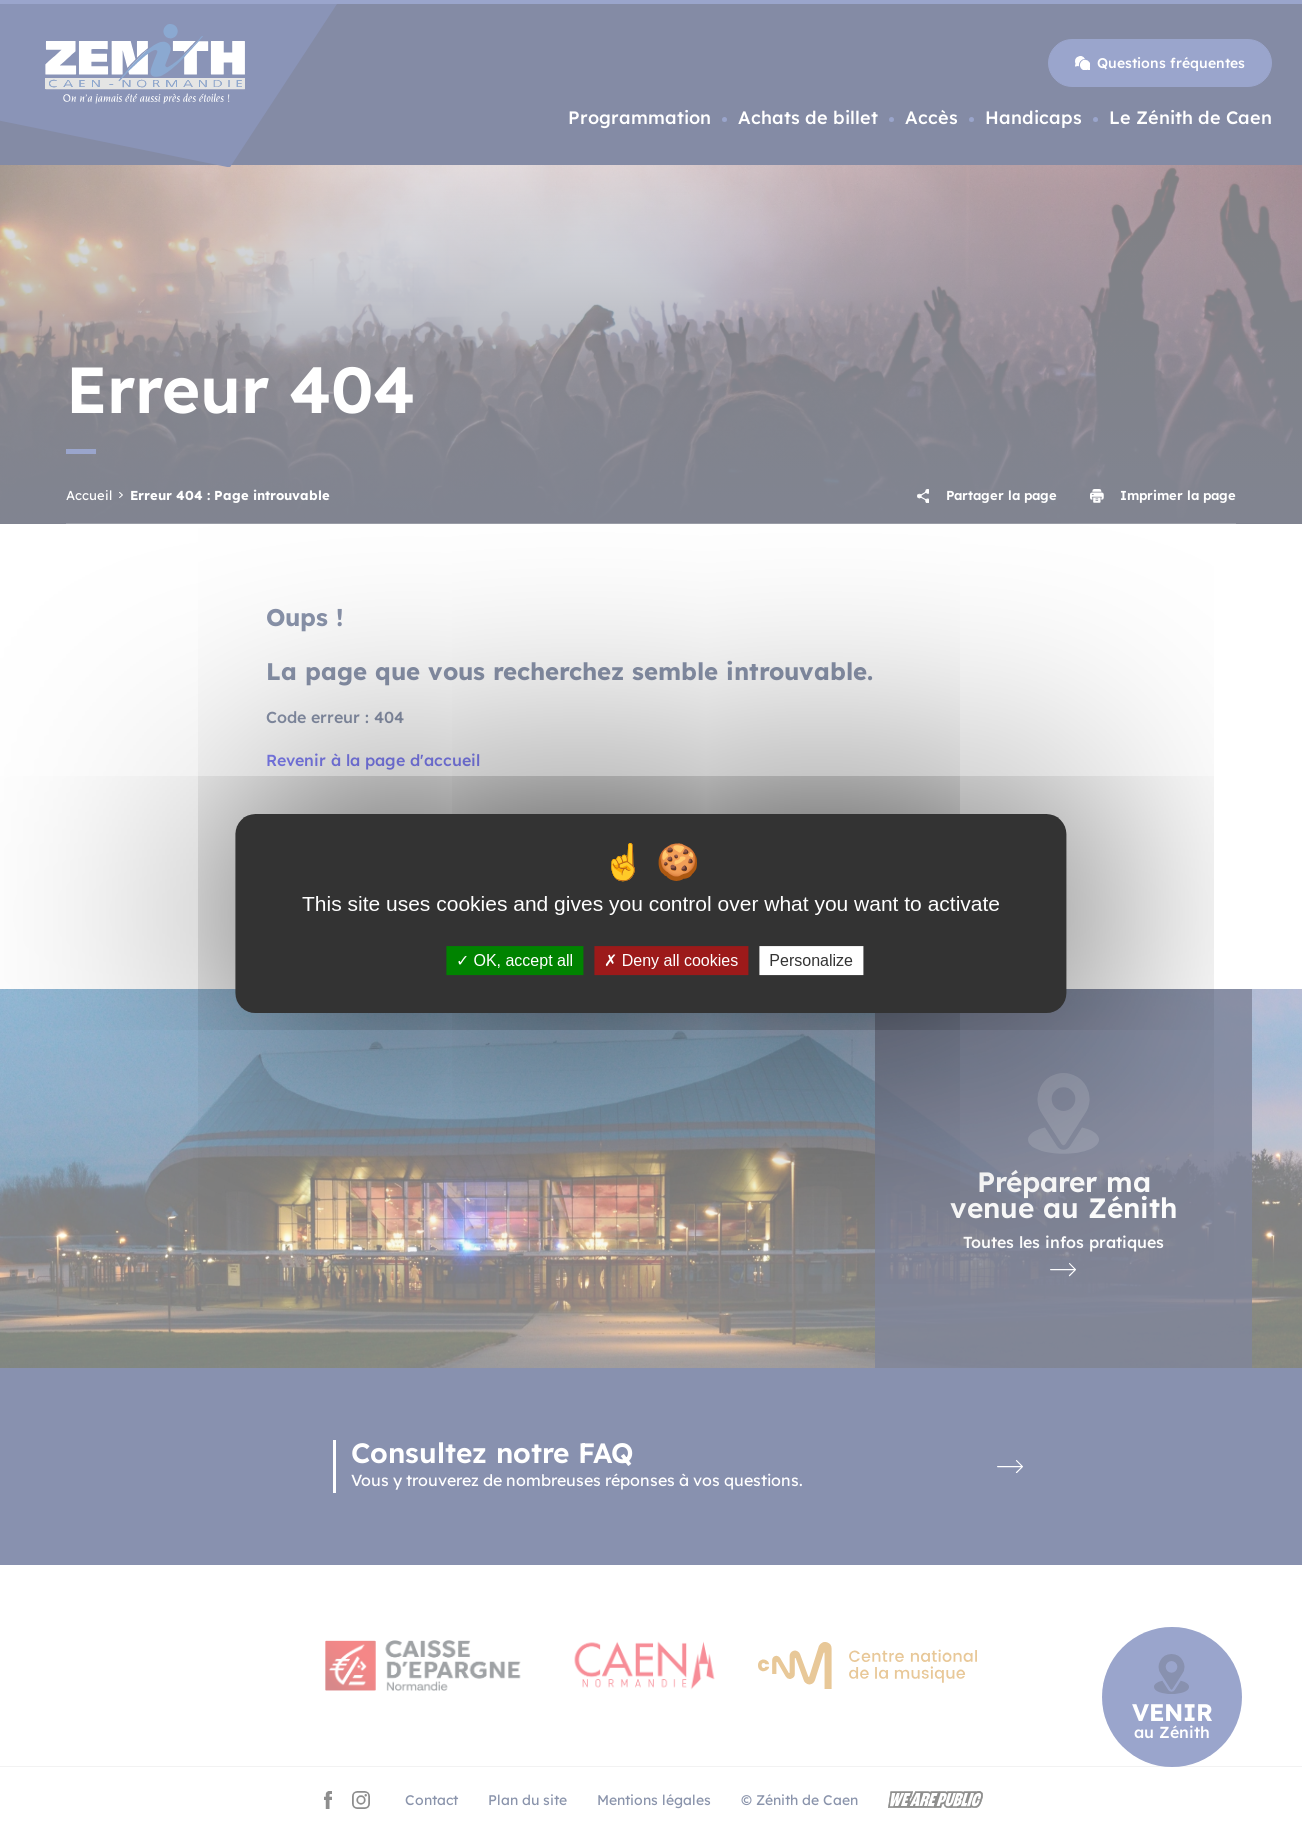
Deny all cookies (671, 960)
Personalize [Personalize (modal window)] (811, 960)
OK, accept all (514, 960)
